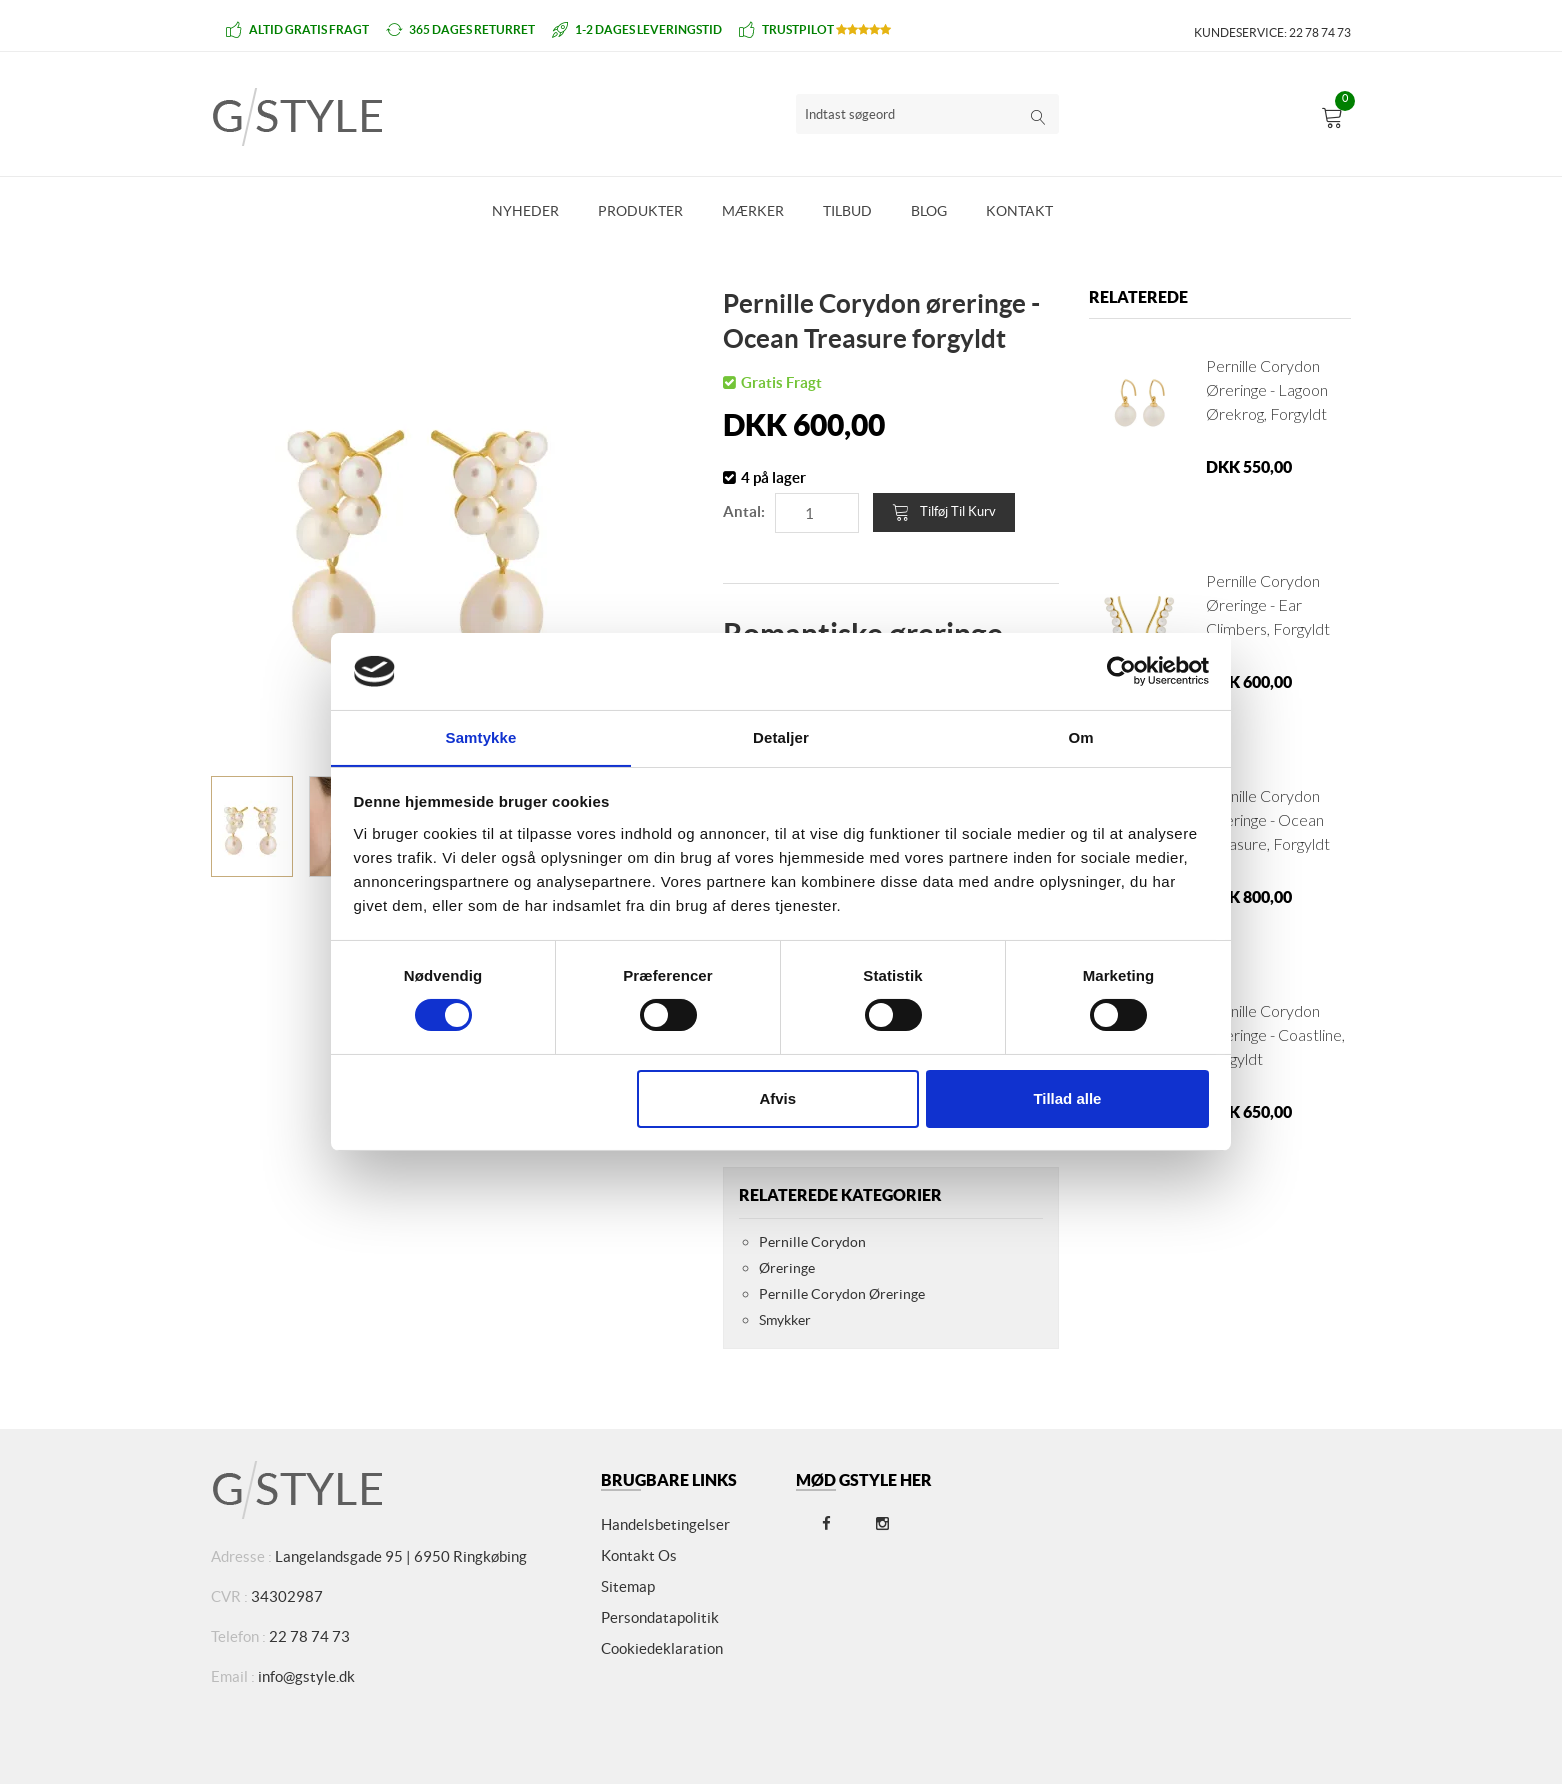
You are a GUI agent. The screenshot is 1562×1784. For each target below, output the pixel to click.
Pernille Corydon (812, 1242)
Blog (929, 211)
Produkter (640, 211)
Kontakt (1019, 211)
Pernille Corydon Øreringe (842, 1294)
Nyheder (525, 211)
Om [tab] (1080, 736)
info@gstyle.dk (306, 1676)
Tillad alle (1067, 1098)
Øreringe (787, 1268)
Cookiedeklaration (662, 1648)
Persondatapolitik (660, 1617)
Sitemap (628, 1586)
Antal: (744, 511)
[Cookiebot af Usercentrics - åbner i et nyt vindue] (1121, 671)
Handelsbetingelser (665, 1524)
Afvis (777, 1098)
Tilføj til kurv (944, 512)
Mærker (753, 211)
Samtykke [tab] (481, 736)
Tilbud (847, 211)
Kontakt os (639, 1555)
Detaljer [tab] (781, 736)
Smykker (785, 1320)
